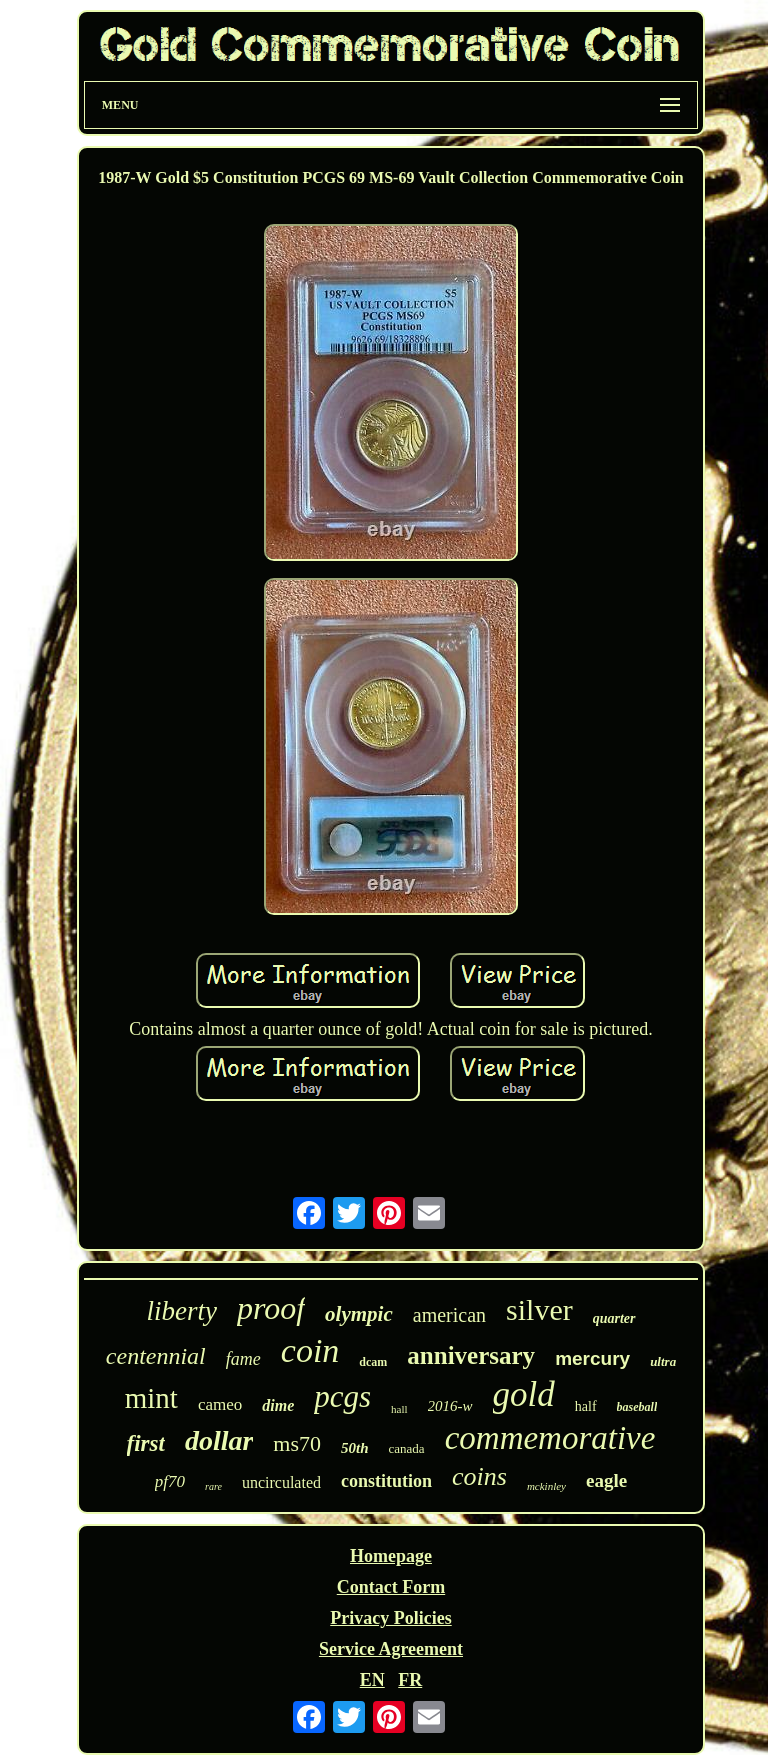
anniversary (471, 1355)
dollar (219, 1440)
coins (479, 1476)
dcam (373, 1362)
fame (243, 1359)
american (449, 1315)
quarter (614, 1318)
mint (151, 1398)
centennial (156, 1356)
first (146, 1443)
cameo (220, 1404)
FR (410, 1680)
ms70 (297, 1443)
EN (372, 1680)
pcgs (342, 1396)
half (586, 1406)
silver (539, 1309)
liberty (181, 1311)
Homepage (391, 1556)
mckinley (546, 1486)
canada (407, 1448)
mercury (592, 1358)
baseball (637, 1407)
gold (524, 1394)
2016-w (450, 1406)
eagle (606, 1480)
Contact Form (391, 1587)
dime (278, 1405)
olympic (359, 1314)
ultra (663, 1361)
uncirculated (281, 1482)
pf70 (170, 1481)
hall (399, 1409)
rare (213, 1486)
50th (355, 1448)
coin (310, 1350)
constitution (386, 1481)
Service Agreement (391, 1649)
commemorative (550, 1438)
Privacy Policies (390, 1618)
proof (271, 1308)
